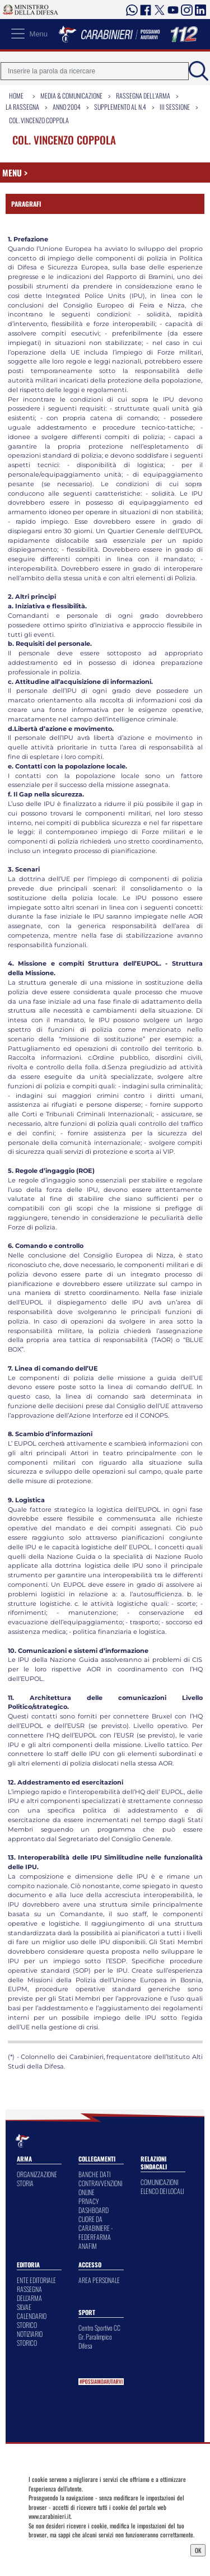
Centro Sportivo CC (99, 2327)
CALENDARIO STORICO (31, 2320)
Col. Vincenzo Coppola (39, 120)
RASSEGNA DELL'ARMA (29, 2293)
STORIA (25, 2183)
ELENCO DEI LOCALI (162, 2191)
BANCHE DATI (94, 2174)
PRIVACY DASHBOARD (93, 2205)
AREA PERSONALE (99, 2280)
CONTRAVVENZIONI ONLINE (100, 2187)
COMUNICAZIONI (159, 2182)
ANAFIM (87, 2246)
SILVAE (24, 2307)
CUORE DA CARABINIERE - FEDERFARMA (95, 2228)
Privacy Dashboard (55, 2549)
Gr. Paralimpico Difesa (95, 2341)
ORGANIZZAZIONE (37, 2174)
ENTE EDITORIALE (36, 2280)
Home (16, 95)
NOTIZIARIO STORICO (30, 2338)
